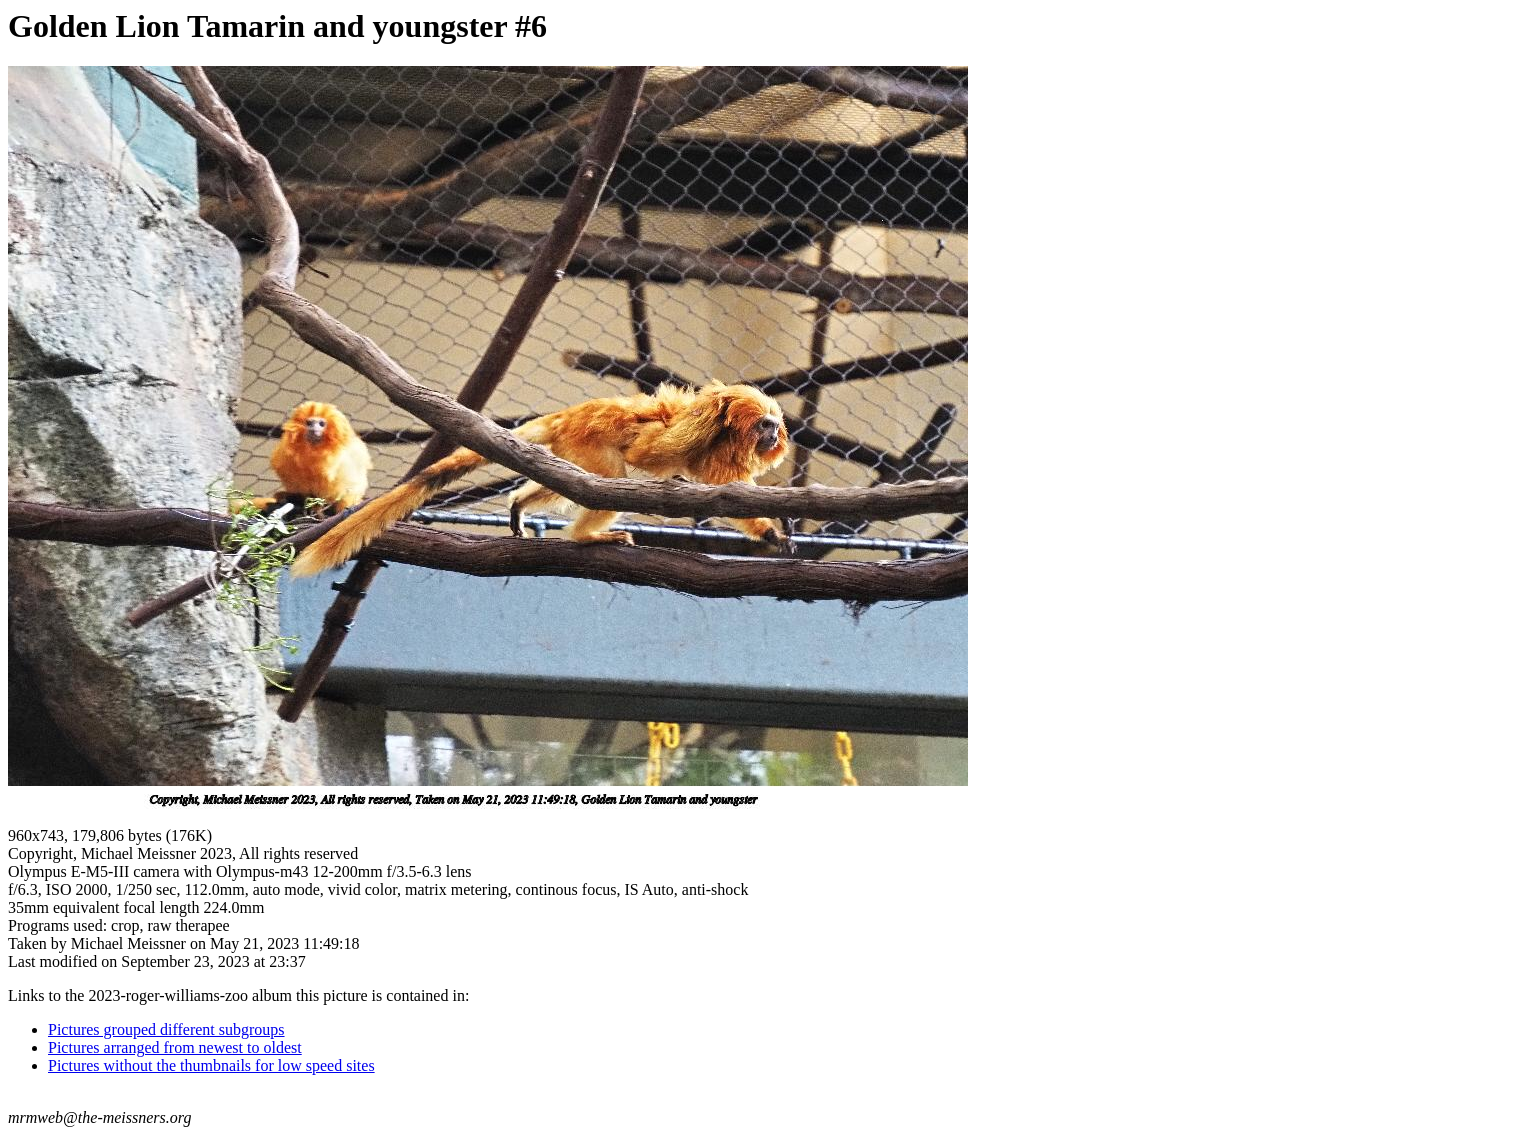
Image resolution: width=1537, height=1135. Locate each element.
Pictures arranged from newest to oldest (175, 1047)
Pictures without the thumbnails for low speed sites (211, 1065)
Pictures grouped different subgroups (166, 1029)
